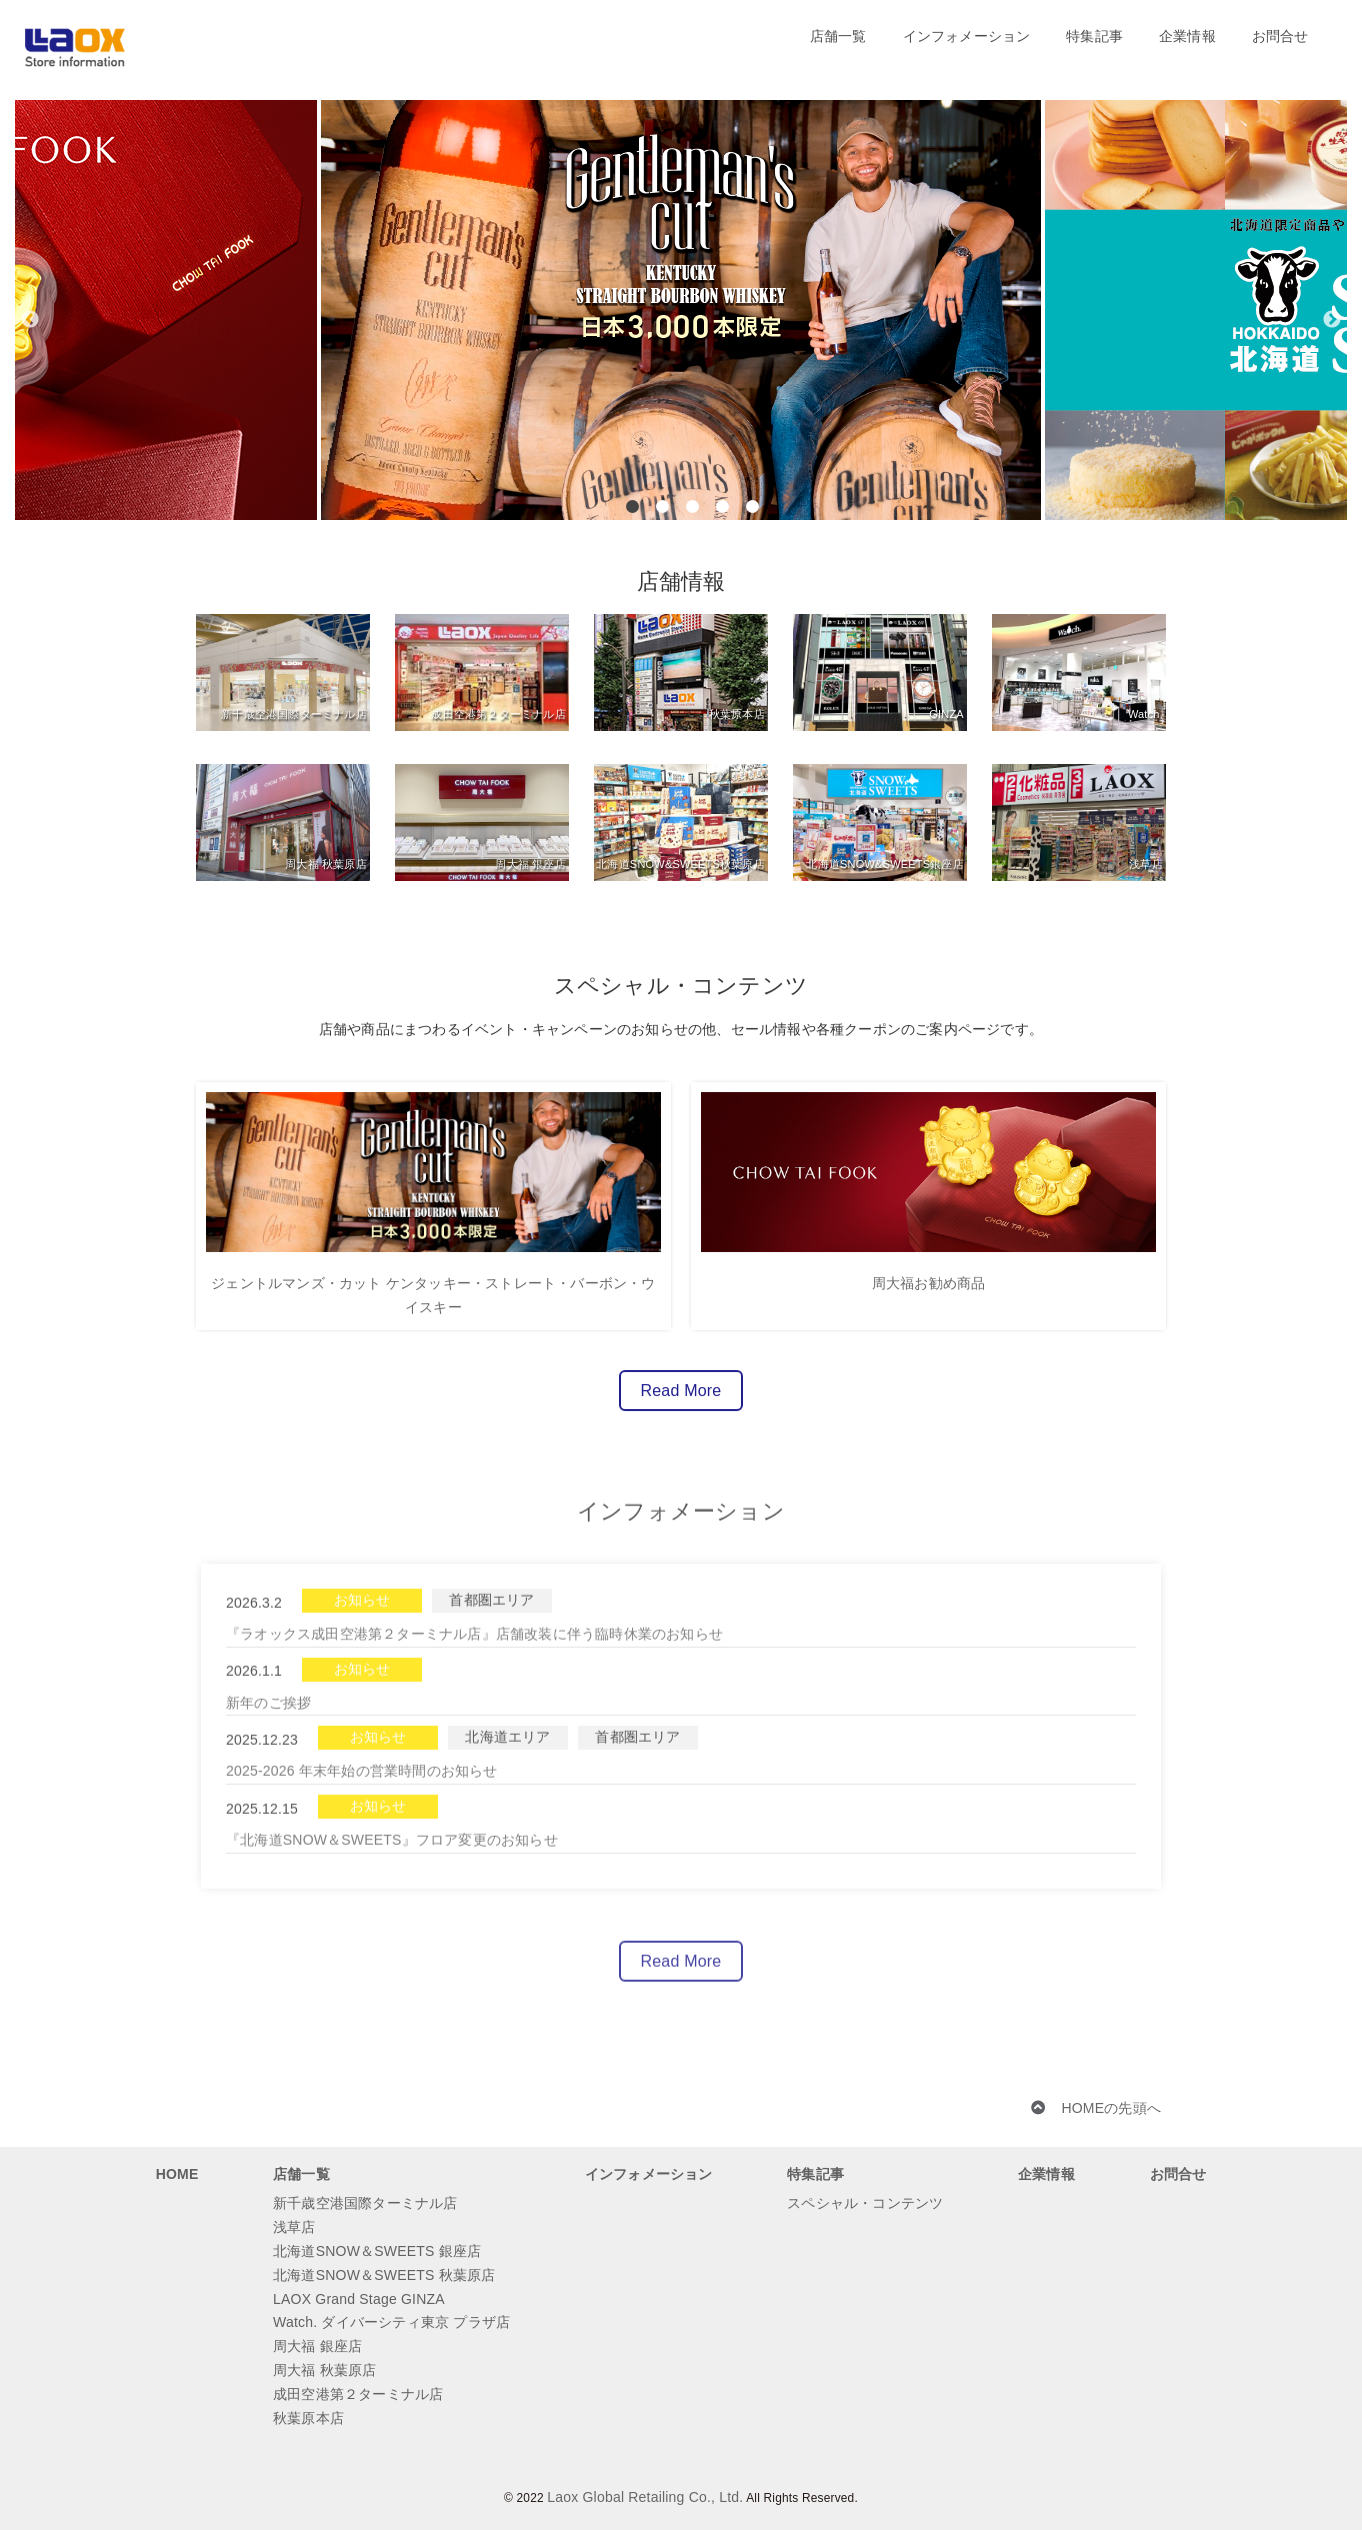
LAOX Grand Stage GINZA (359, 2299)
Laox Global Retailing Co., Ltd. (645, 2497)
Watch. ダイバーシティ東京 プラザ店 (391, 2322)
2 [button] (662, 506)
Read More (681, 1401)
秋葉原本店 (308, 2418)
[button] (30, 260)
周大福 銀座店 (317, 2346)
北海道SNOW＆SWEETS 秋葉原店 (384, 2275)
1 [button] (632, 506)
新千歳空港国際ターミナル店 (365, 2203)
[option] (681, 310)
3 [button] (692, 506)
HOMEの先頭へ (1111, 2108)
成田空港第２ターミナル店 (358, 2394)
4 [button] (722, 506)
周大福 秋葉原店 (325, 2370)
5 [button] (752, 506)
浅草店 (294, 2227)
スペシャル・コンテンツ (865, 2203)
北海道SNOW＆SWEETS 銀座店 (377, 2251)
